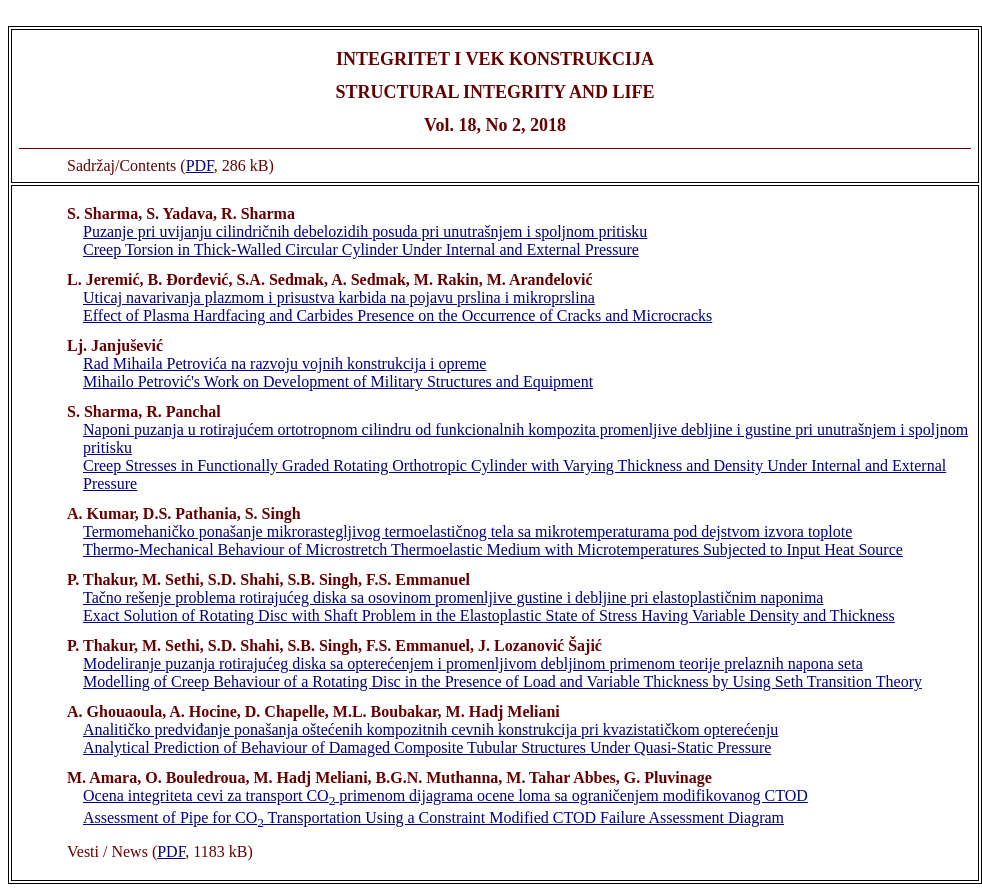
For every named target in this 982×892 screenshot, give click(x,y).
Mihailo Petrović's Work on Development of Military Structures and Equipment (338, 381)
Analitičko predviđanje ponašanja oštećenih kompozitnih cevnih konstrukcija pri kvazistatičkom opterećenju (430, 729)
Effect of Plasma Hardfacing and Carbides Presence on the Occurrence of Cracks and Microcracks (397, 315)
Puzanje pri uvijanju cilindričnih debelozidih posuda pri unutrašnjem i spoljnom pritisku (365, 231)
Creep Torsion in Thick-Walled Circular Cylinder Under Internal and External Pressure (361, 249)
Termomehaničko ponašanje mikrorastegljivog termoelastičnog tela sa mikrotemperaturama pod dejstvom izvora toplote (467, 531)
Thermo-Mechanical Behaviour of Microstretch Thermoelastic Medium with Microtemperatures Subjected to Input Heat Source (493, 549)
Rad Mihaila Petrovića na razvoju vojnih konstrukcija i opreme (284, 363)
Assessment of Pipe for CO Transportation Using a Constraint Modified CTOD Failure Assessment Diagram (433, 817)
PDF (200, 165)
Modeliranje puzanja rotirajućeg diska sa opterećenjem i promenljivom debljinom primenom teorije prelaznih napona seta (473, 663)
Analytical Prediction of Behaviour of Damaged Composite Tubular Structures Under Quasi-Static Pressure (427, 747)
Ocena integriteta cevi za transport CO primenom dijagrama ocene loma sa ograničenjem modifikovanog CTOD (445, 795)
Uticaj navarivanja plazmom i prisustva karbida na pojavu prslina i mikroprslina (339, 297)
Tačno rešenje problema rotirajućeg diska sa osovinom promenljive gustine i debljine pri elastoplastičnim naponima (453, 597)
